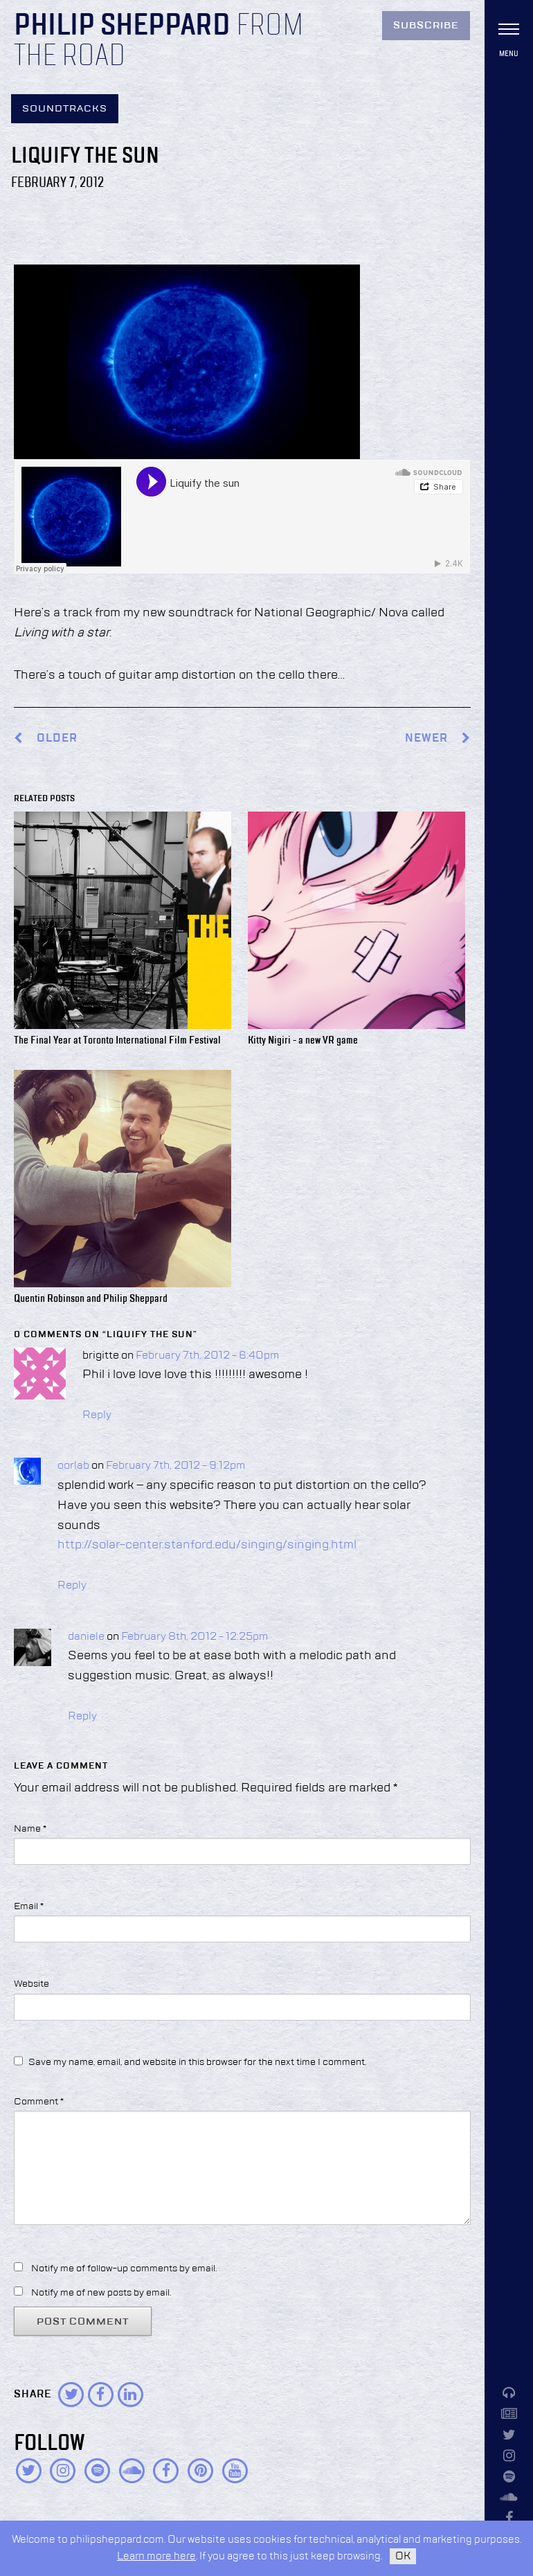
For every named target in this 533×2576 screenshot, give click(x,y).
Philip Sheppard (122, 26)
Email (29, 1906)
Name (30, 1829)
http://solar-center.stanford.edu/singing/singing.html (206, 1545)
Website (31, 1984)
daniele (86, 1637)
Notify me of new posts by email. (101, 2293)
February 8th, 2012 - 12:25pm (194, 1637)
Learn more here (156, 2556)
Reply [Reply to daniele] (82, 1716)
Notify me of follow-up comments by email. (124, 2268)
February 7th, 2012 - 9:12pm (175, 1466)
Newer (438, 738)
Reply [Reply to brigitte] (96, 1415)
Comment (39, 2102)
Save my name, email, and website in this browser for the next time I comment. (197, 2062)
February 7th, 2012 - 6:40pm (207, 1355)
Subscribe (426, 25)
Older (57, 738)
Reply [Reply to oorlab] (72, 1585)
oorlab (73, 1466)
